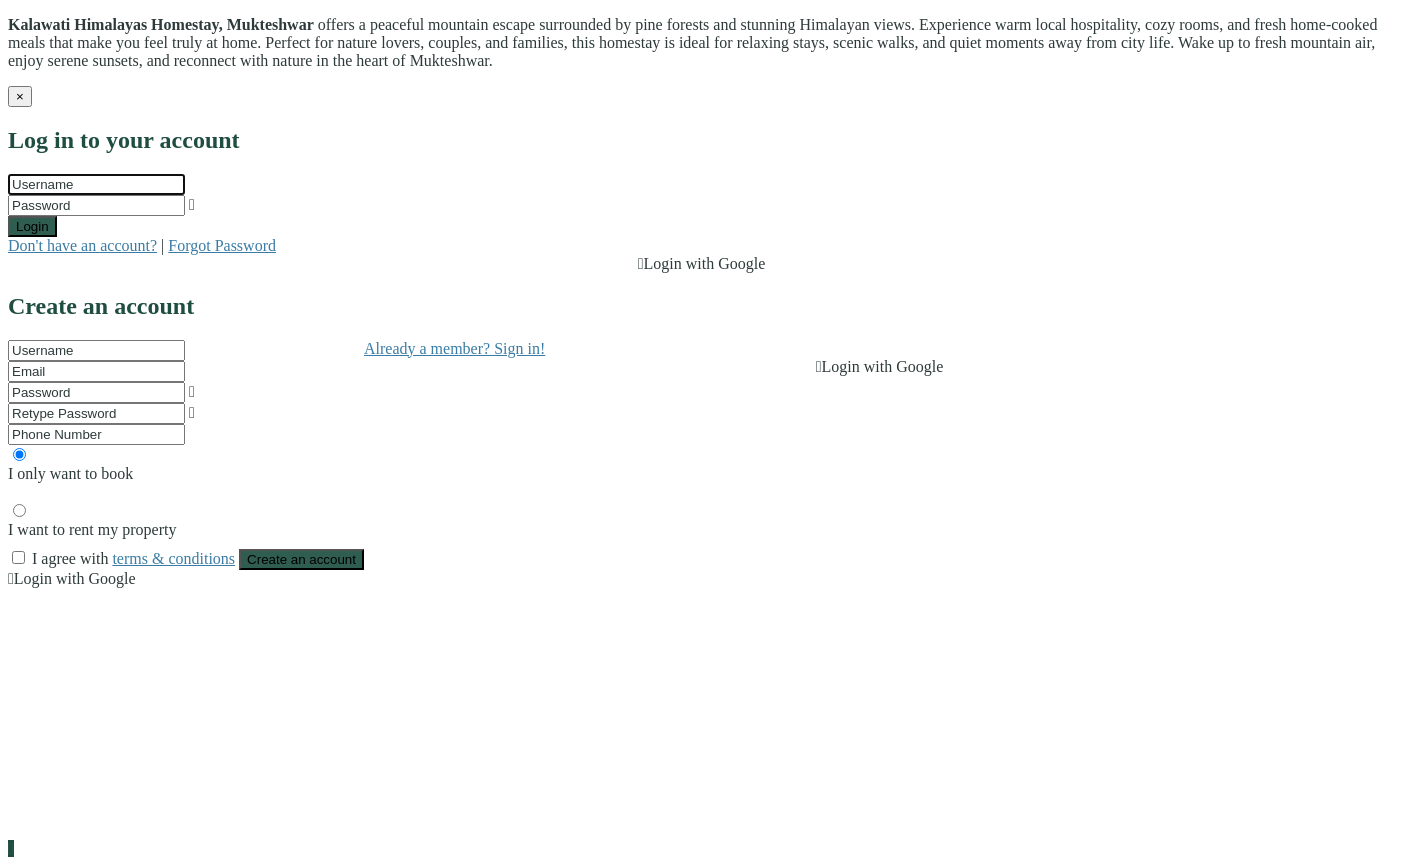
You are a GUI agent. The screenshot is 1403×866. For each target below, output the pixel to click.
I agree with (135, 558)
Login (32, 226)
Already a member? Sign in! (454, 348)
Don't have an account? (82, 245)
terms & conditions (173, 558)
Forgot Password (222, 245)
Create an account (301, 559)
